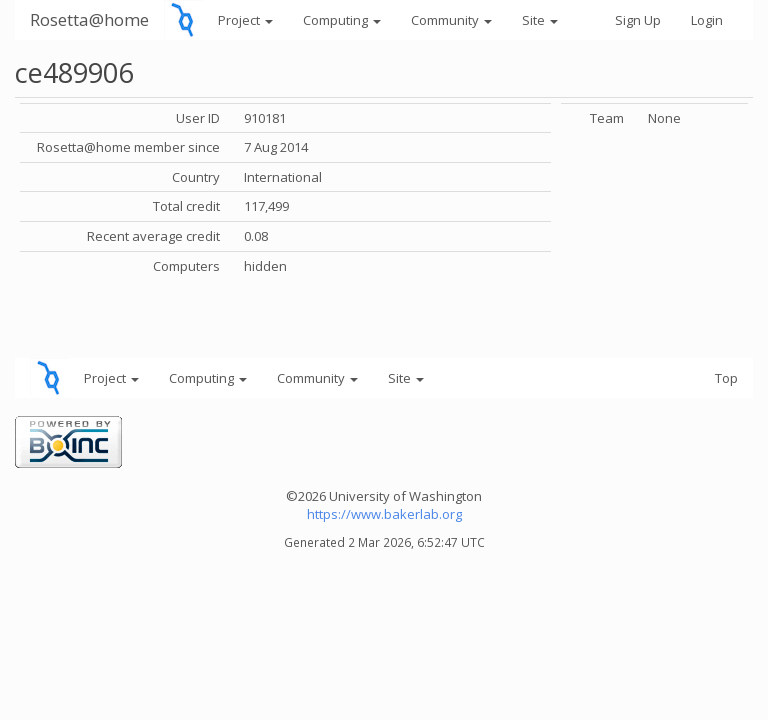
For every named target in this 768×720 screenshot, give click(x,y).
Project (245, 20)
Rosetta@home (89, 19)
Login (707, 20)
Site (540, 20)
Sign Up (638, 20)
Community (451, 20)
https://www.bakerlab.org (384, 514)
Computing (342, 20)
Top (726, 378)
